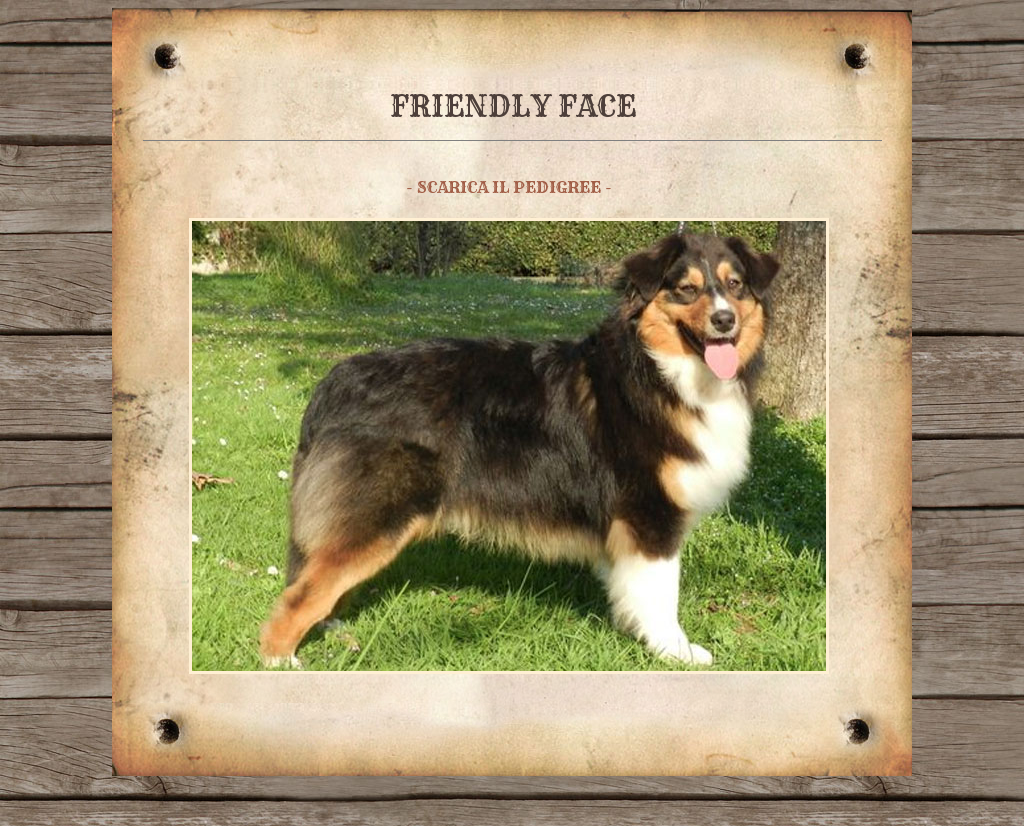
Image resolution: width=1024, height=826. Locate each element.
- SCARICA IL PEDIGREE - (509, 187)
